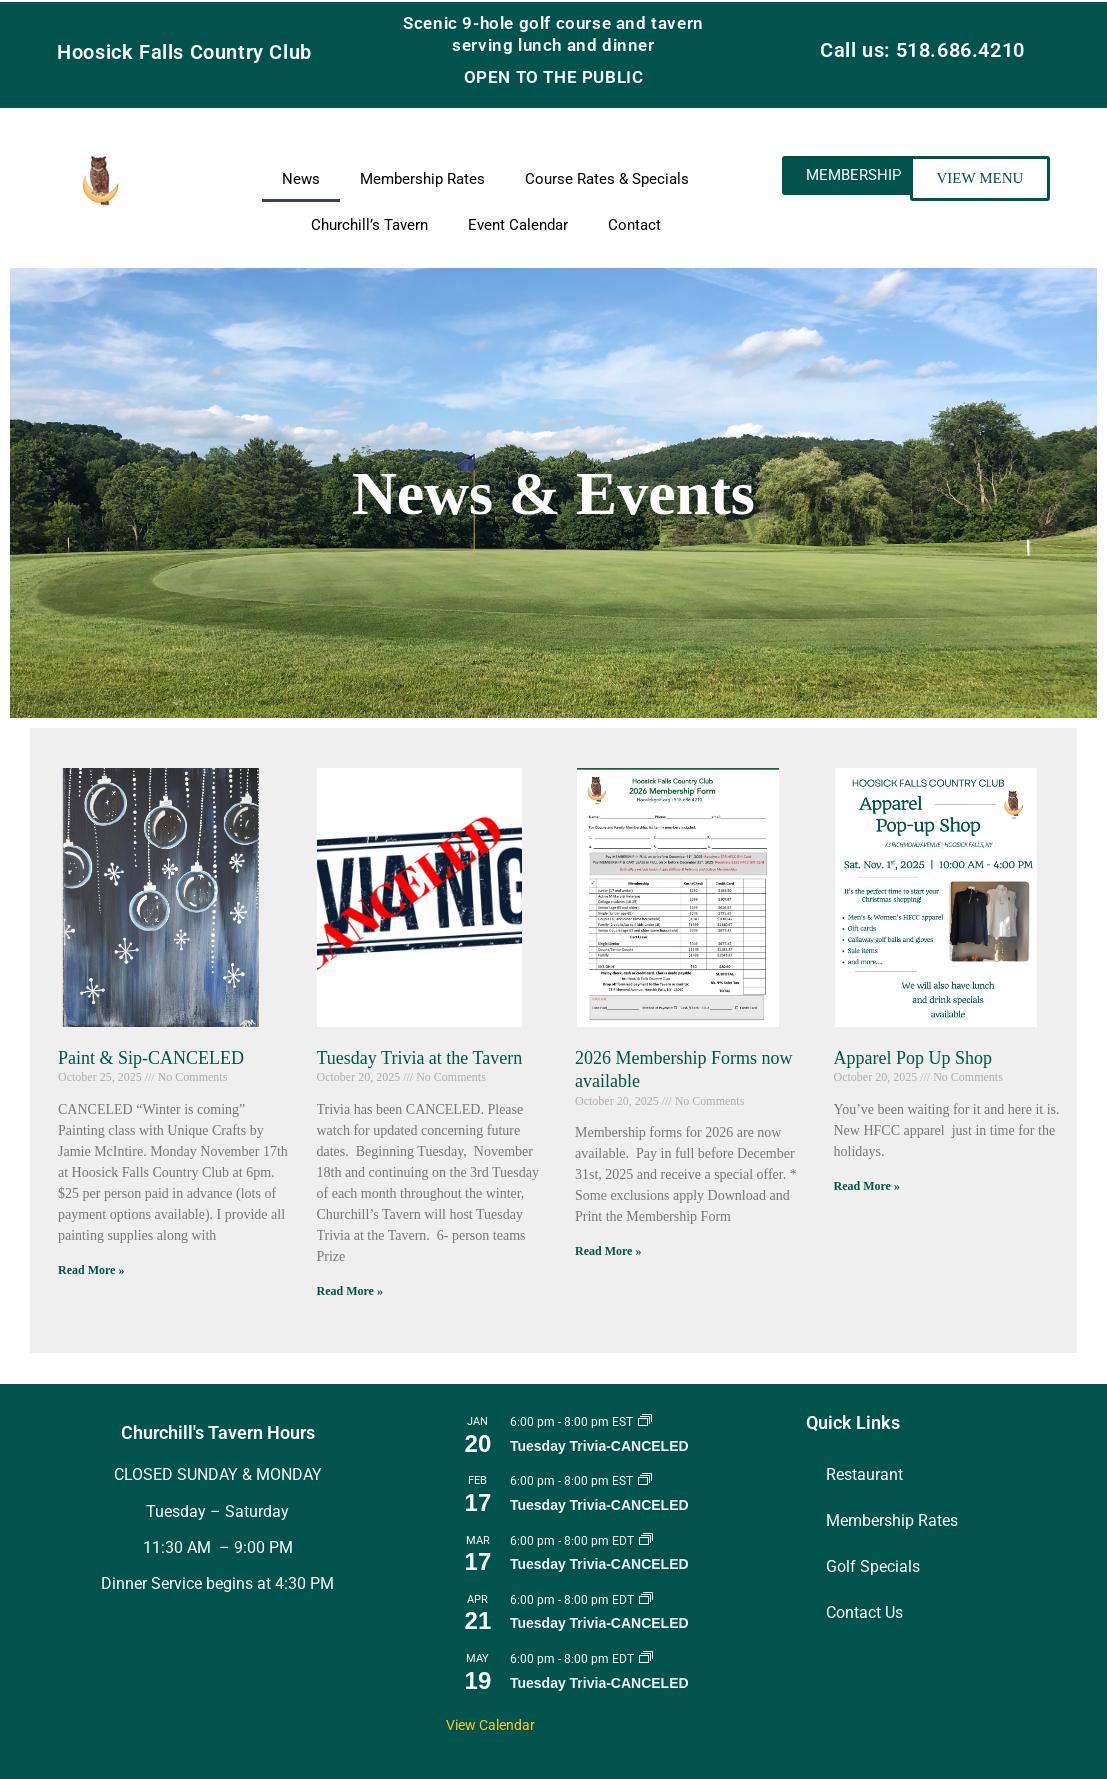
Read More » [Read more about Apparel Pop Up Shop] (867, 1186)
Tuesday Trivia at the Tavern (420, 1058)
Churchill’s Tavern (369, 225)
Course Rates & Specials (607, 179)
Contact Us (864, 1612)
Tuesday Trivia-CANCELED (599, 1446)
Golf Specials (873, 1566)
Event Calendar (518, 225)
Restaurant (864, 1474)
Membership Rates (422, 179)
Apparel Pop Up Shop (913, 1058)
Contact (634, 225)
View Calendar (490, 1725)
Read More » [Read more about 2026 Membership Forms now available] (608, 1251)
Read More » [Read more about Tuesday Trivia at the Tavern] (350, 1291)
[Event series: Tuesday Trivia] (645, 1422)
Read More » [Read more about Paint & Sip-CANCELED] (91, 1270)
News (301, 179)
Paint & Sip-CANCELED (151, 1058)
